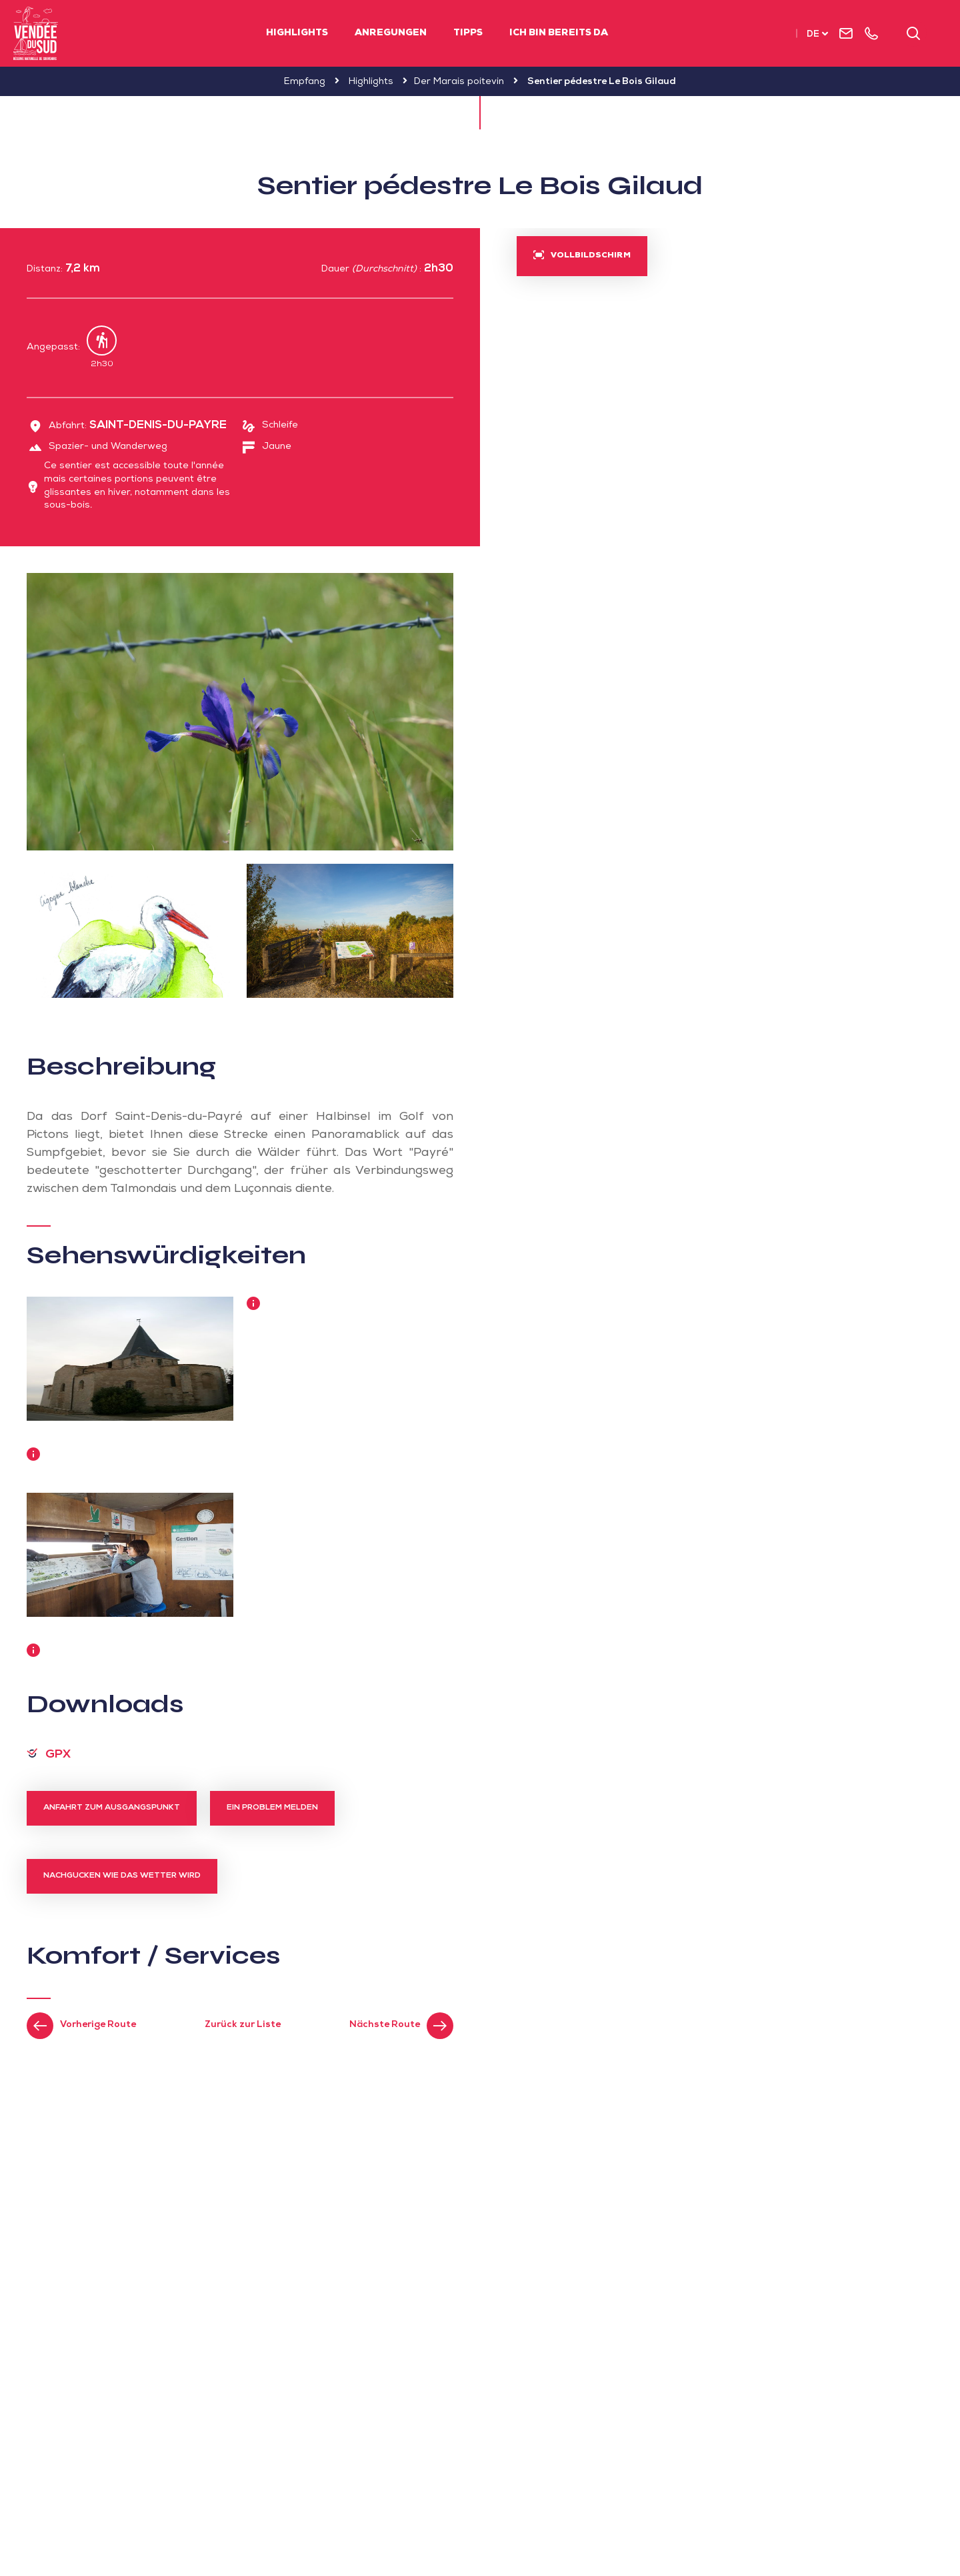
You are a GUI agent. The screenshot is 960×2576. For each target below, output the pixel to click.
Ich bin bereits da (558, 33)
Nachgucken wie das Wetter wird (122, 1876)
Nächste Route (384, 2025)
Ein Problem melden (272, 1808)
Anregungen (391, 33)
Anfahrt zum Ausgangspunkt (111, 1808)
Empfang (304, 82)
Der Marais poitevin (459, 82)
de (813, 35)
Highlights (297, 33)
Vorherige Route (98, 2025)
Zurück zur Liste (243, 2025)
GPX (58, 1755)
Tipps (468, 33)
